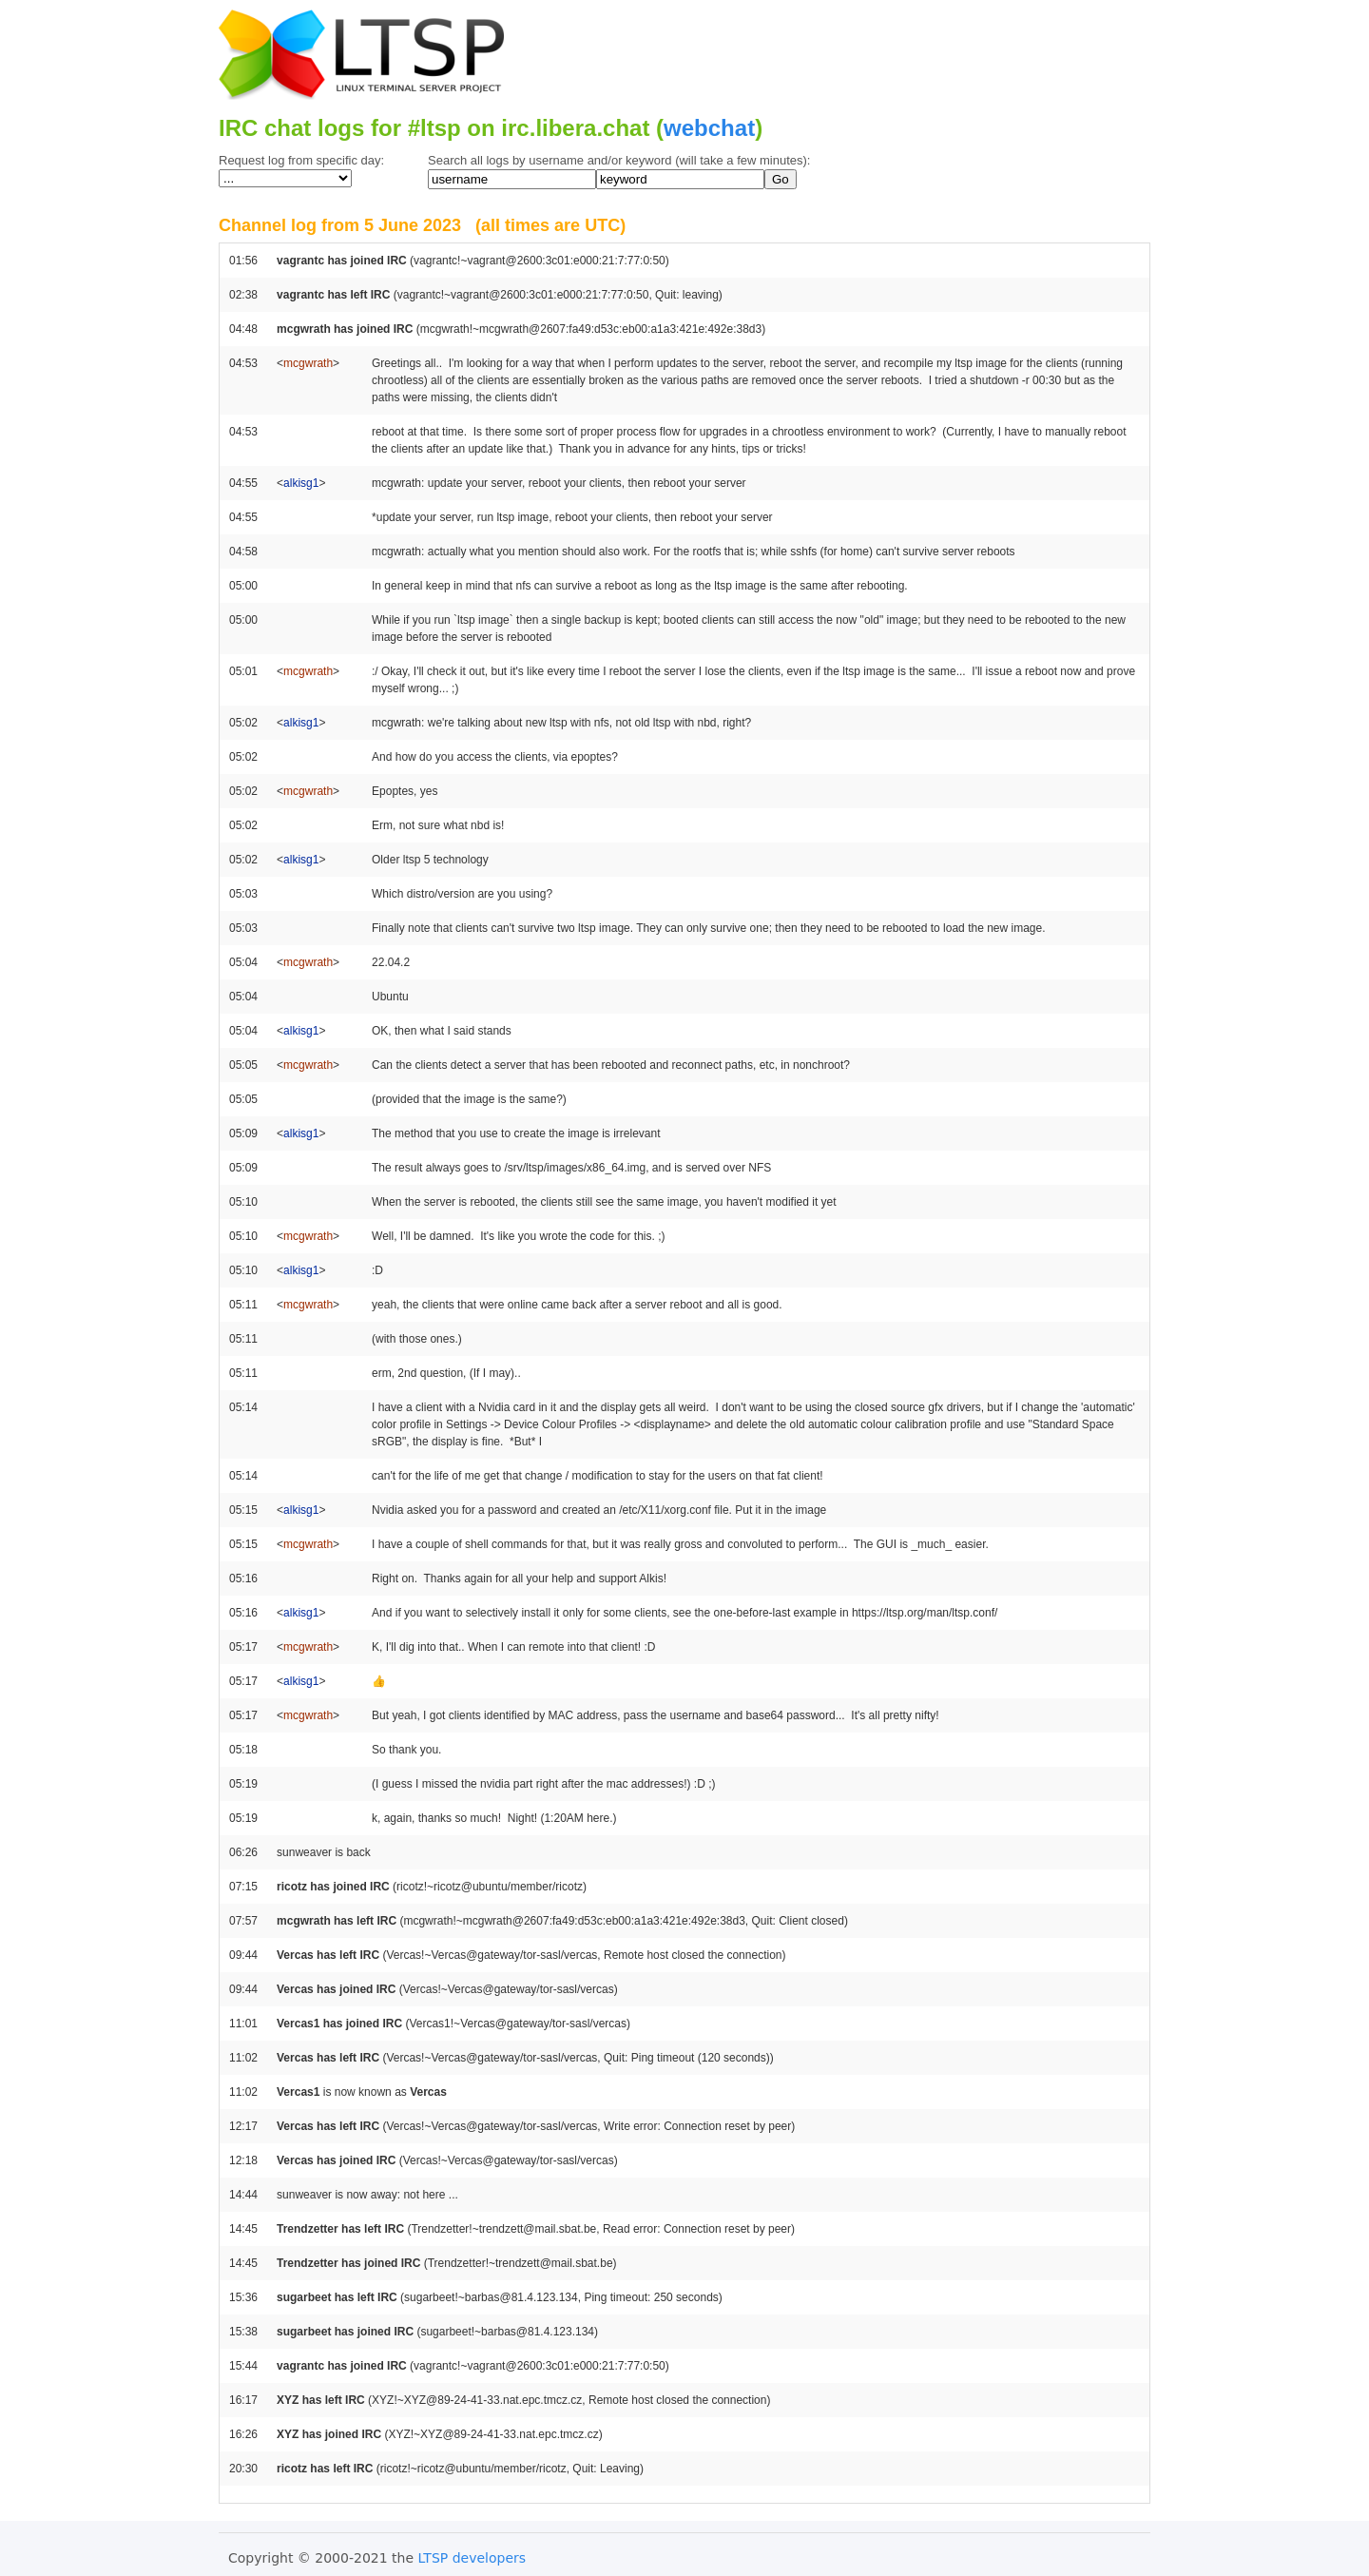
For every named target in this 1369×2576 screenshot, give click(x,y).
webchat (709, 128)
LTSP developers (472, 2558)
